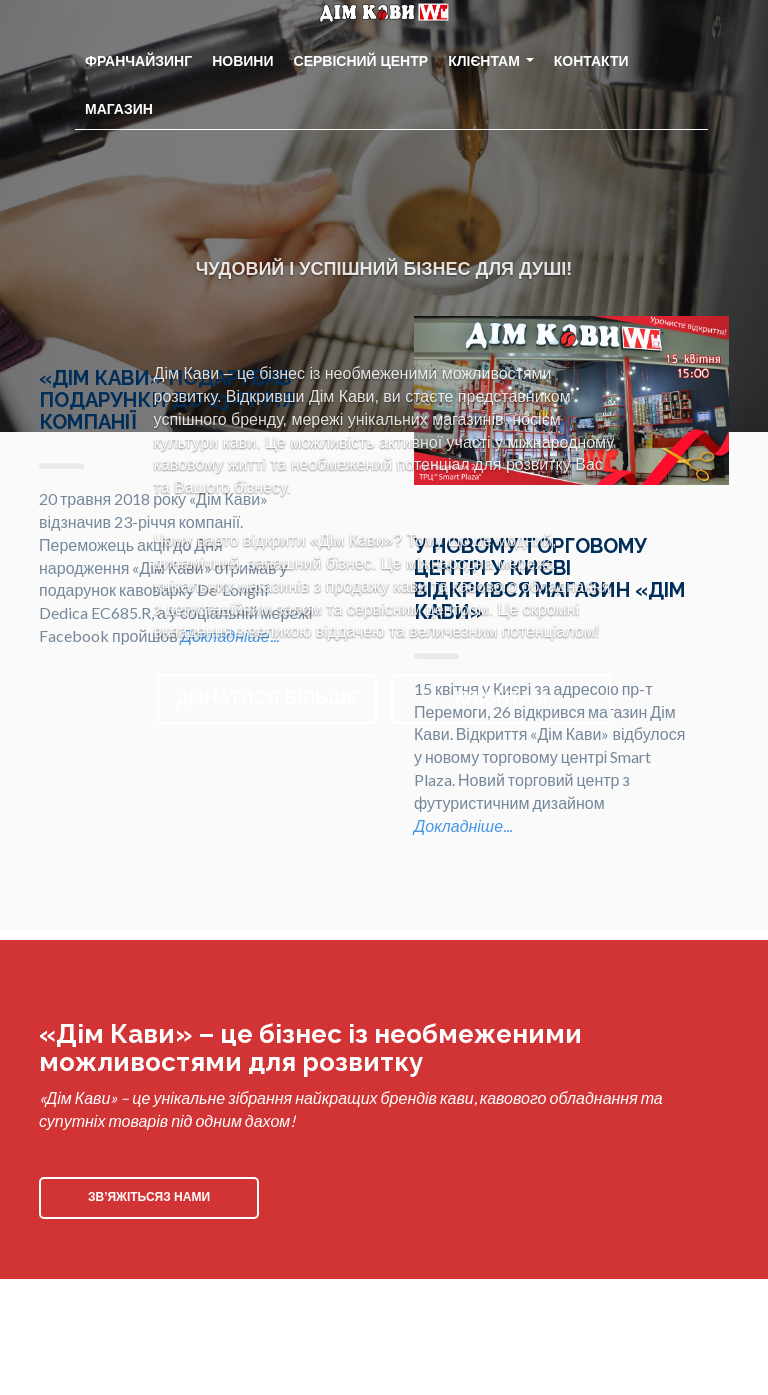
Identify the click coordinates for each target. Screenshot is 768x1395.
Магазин (119, 109)
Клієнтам (491, 61)
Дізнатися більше (267, 698)
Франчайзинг (138, 61)
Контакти (591, 61)
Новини (242, 61)
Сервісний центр (361, 61)
